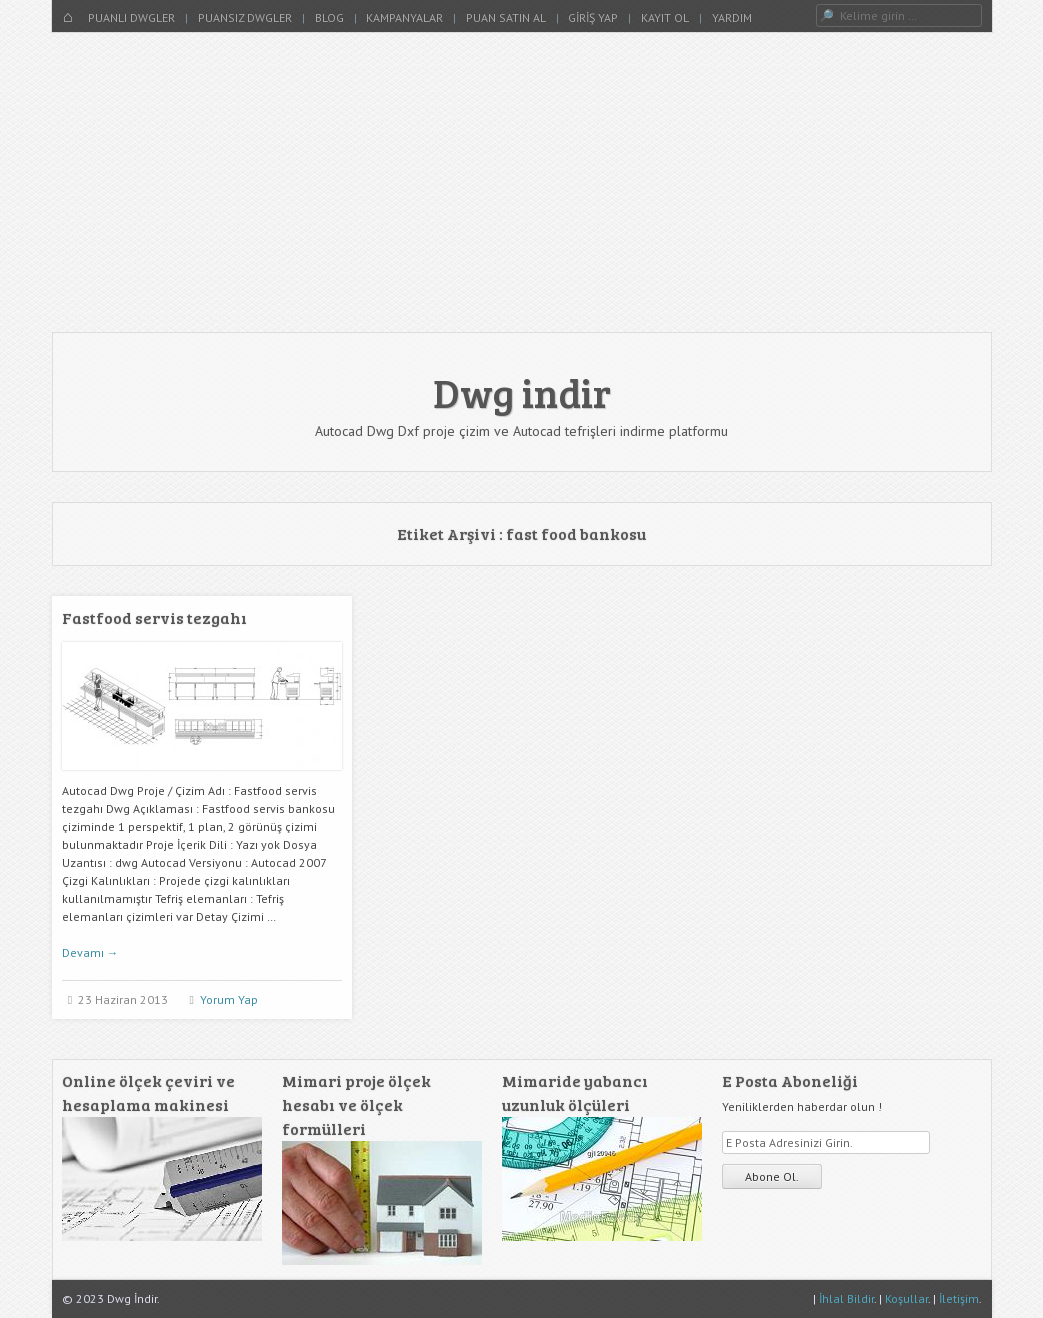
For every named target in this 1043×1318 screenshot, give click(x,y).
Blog (329, 17)
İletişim (959, 1298)
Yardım (732, 17)
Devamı (90, 952)
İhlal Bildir (846, 1298)
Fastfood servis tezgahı (154, 617)
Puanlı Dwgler (131, 17)
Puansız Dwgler (245, 17)
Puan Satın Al (506, 17)
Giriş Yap (593, 17)
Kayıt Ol (665, 17)
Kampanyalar (404, 17)
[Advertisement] (522, 182)
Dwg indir (522, 392)
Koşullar (906, 1298)
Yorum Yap (229, 999)
